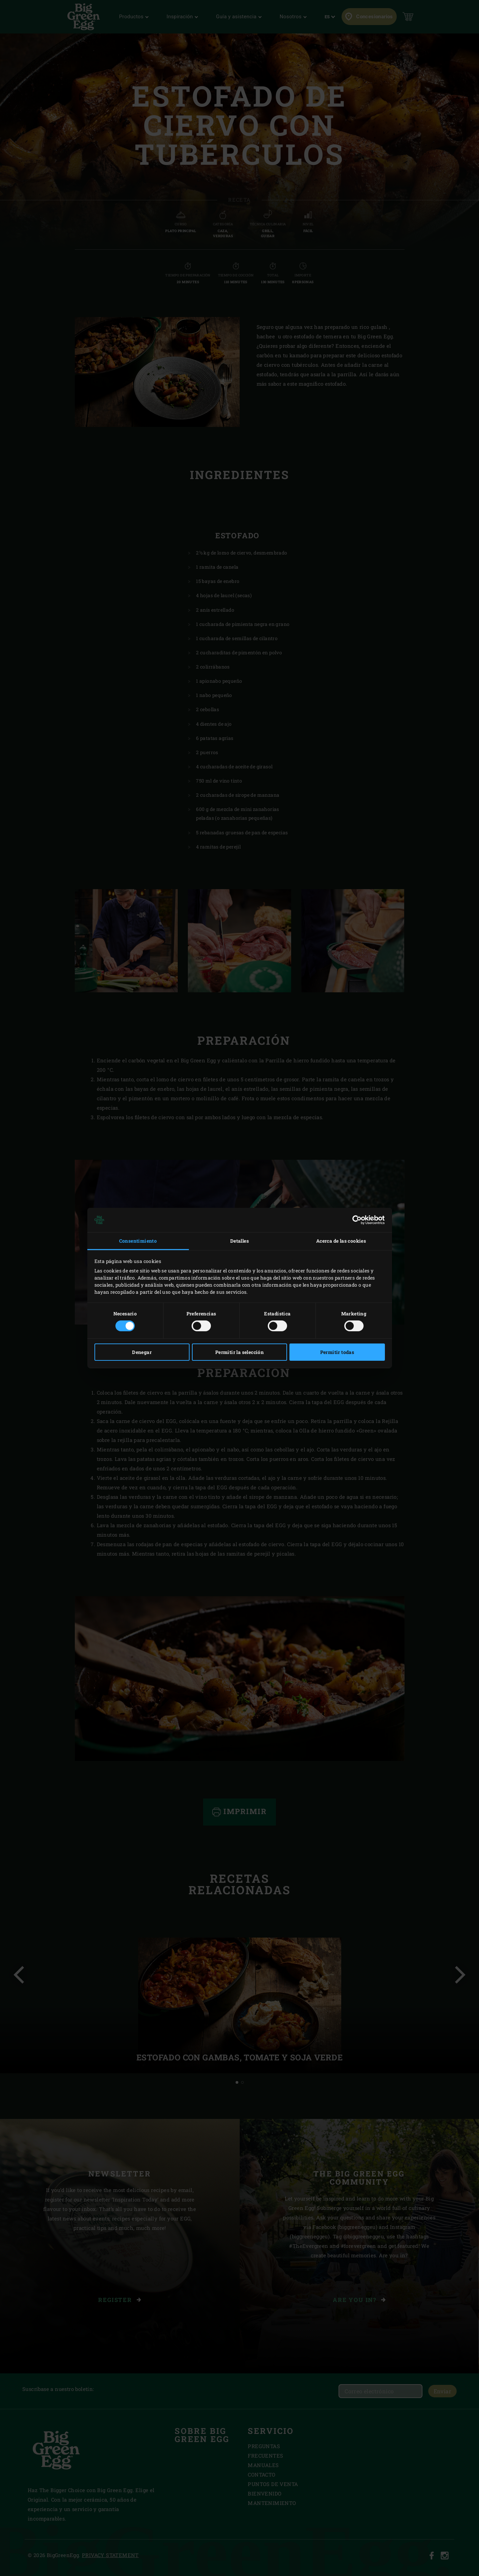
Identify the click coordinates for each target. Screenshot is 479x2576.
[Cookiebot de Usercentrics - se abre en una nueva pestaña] (355, 1220)
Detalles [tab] (239, 1241)
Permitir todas (337, 1352)
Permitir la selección (239, 1352)
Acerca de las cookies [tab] (341, 1241)
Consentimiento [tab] (138, 1241)
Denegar (142, 1352)
